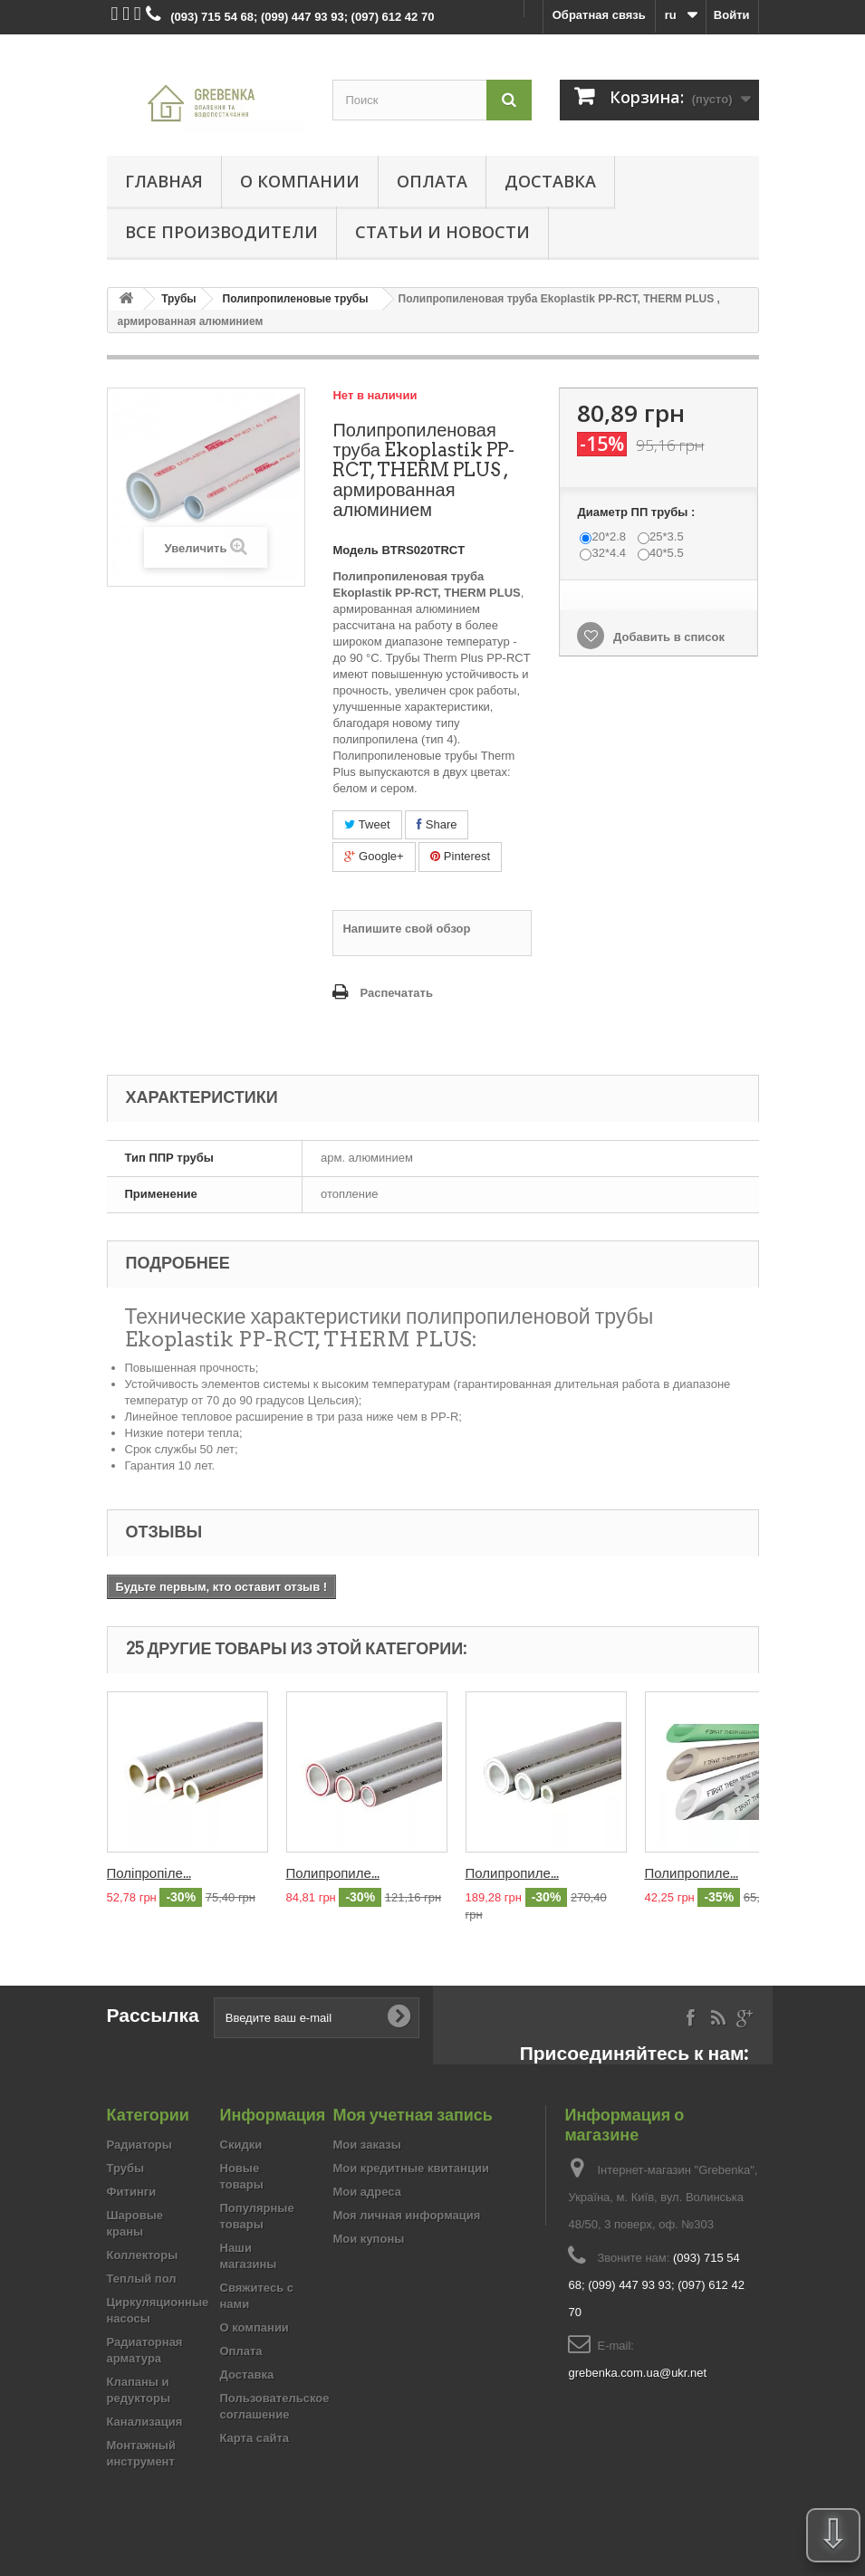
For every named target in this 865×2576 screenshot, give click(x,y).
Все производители (221, 232)
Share (437, 824)
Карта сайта (255, 2438)
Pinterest (460, 856)
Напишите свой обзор (406, 928)
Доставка (550, 181)
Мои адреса (367, 2191)
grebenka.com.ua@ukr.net (637, 2373)
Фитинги (132, 2191)
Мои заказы (367, 2144)
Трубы (178, 298)
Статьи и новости (442, 232)
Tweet (366, 824)
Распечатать (396, 993)
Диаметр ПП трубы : (637, 512)
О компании (300, 181)
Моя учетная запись (413, 2114)
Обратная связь (599, 15)
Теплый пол (142, 2278)
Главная (164, 181)
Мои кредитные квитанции (411, 2168)
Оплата (432, 181)
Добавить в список (667, 637)
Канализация (145, 2421)
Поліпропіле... (149, 1873)
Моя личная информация (407, 2215)
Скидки (241, 2144)
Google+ (373, 856)
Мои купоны (369, 2239)
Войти (732, 15)
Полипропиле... (333, 1873)
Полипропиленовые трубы (296, 298)
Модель (355, 550)
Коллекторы (142, 2255)
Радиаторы (139, 2144)
